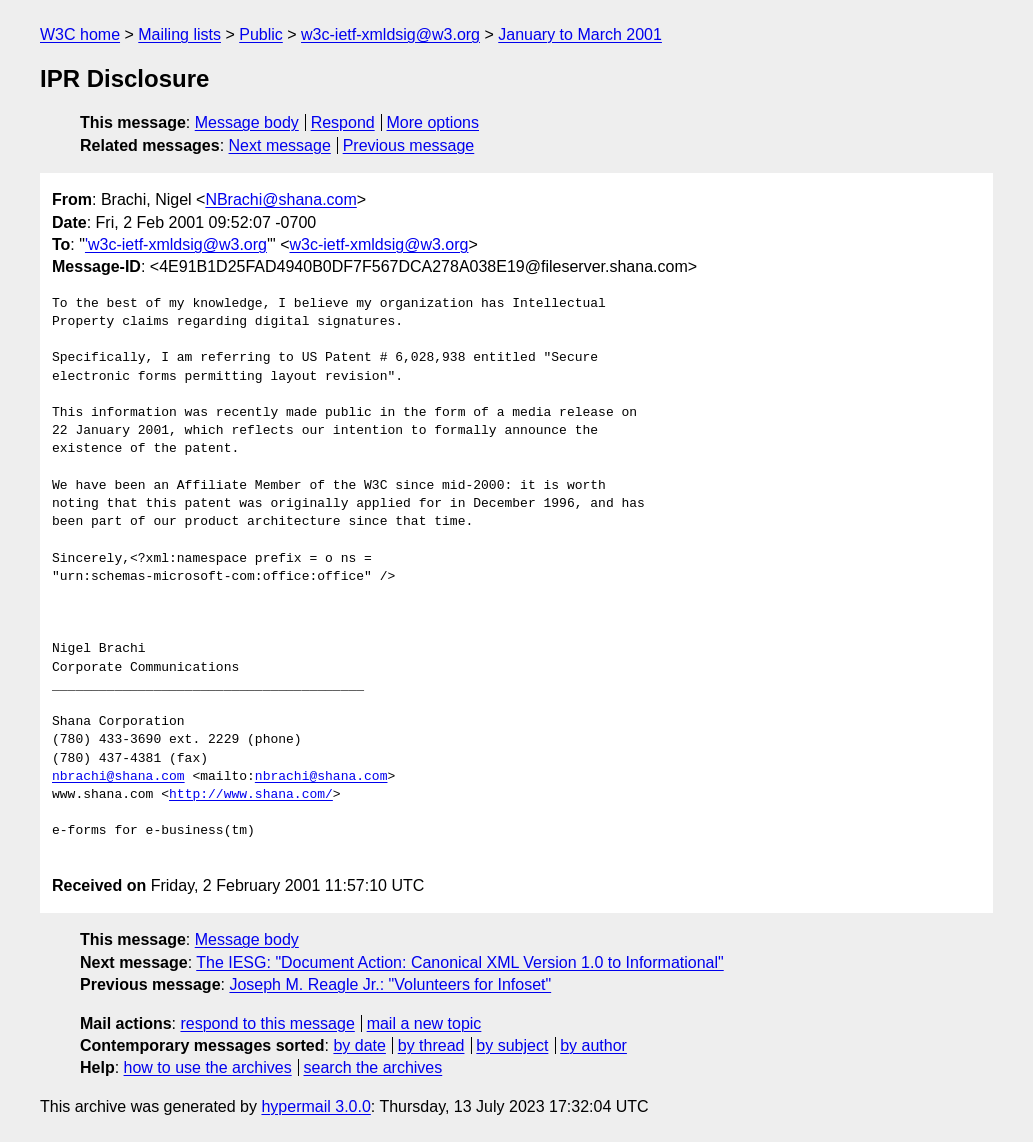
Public (261, 34)
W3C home (80, 34)
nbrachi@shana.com (118, 777)
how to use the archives (208, 1067)
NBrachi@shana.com (280, 199)
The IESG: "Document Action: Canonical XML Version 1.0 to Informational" (459, 962)
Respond (343, 122)
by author (593, 1045)
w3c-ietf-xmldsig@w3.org (390, 34)
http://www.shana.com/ (251, 795)
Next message (280, 145)
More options (433, 122)
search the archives (373, 1067)
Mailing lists (179, 34)
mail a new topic (424, 1023)
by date (359, 1045)
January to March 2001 (580, 34)
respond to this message (267, 1023)
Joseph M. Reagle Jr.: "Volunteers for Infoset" (390, 984)
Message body (247, 122)
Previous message (409, 145)
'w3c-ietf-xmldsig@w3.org (176, 244)
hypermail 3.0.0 (315, 1106)
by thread (431, 1045)
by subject (512, 1045)
